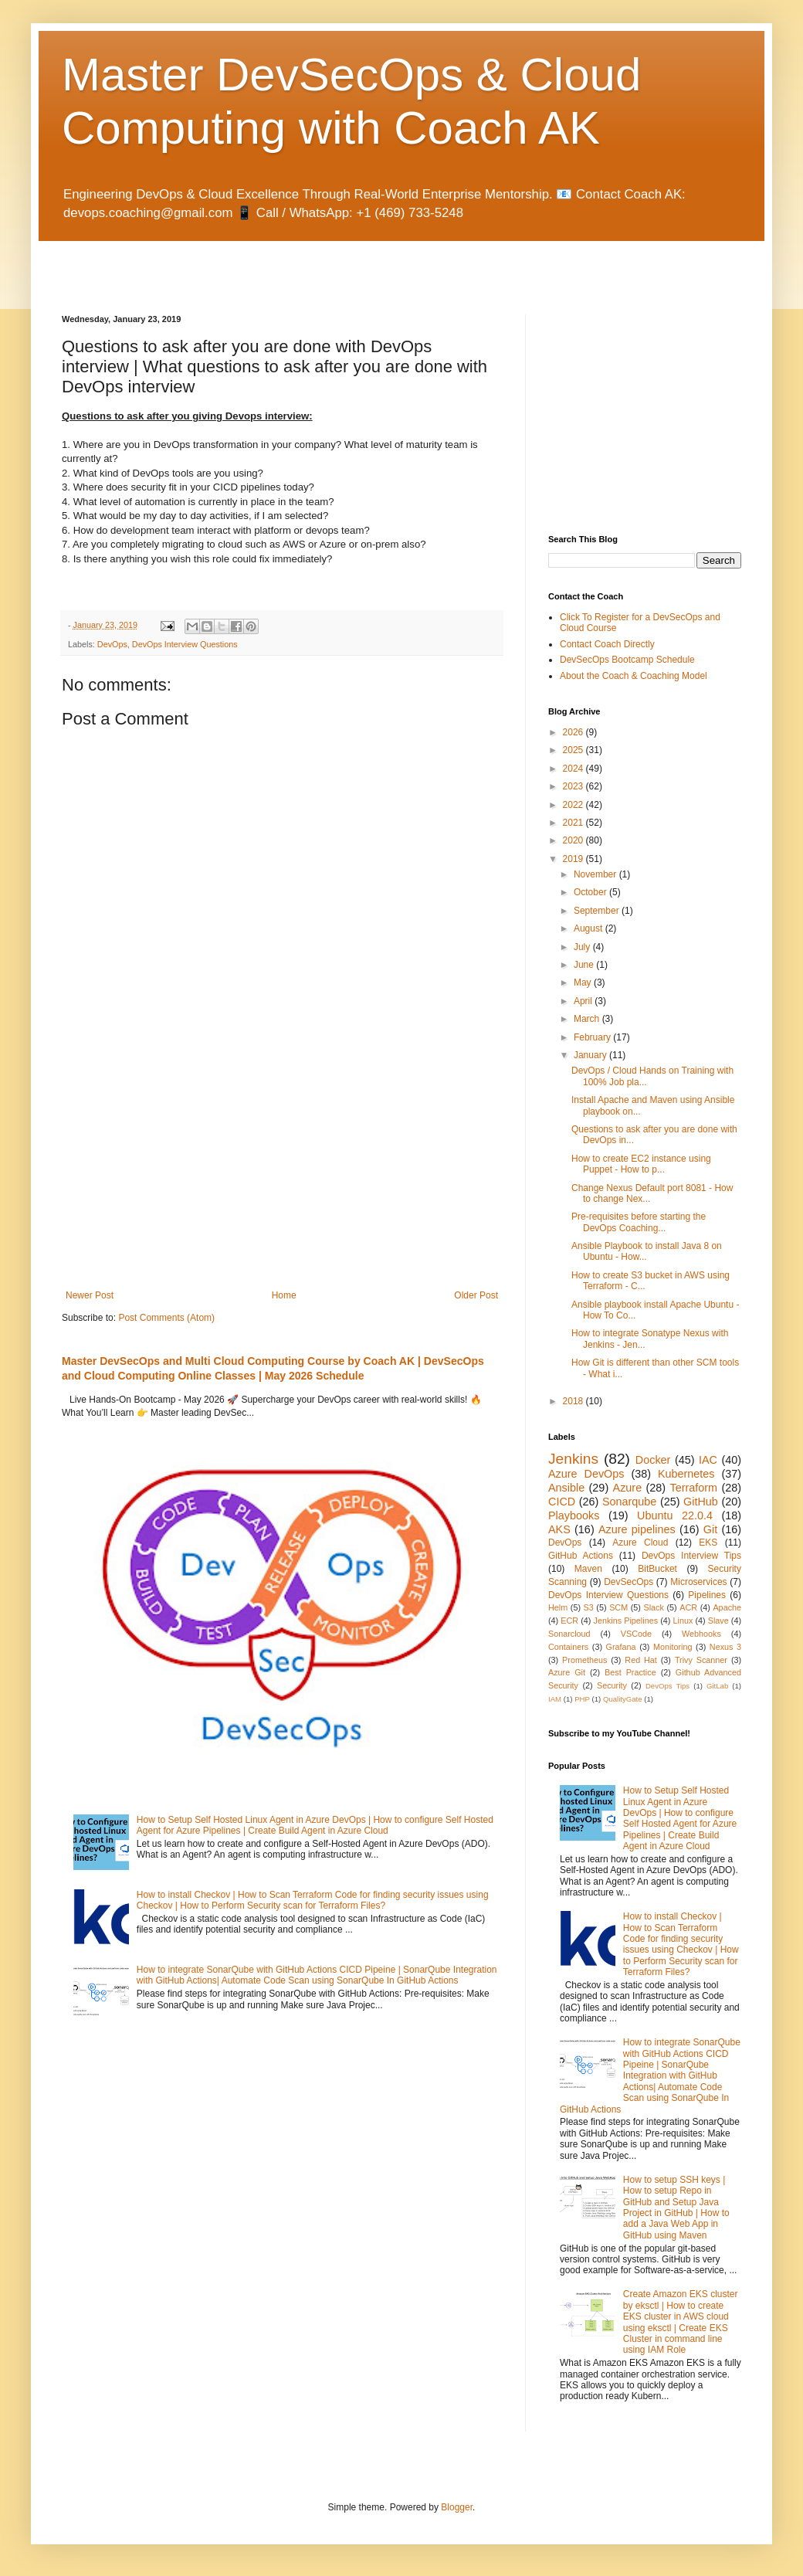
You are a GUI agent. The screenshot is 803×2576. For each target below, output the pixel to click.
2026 (574, 732)
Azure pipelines (637, 1529)
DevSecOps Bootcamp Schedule (627, 659)
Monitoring (672, 1646)
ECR (569, 1620)
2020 (574, 840)
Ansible (566, 1487)
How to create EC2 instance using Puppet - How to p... (641, 1164)
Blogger (457, 2507)
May (584, 982)
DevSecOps (628, 1581)
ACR (688, 1607)
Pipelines (707, 1595)
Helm (558, 1607)
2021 (574, 822)
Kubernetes (686, 1474)
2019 (574, 859)
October (591, 892)
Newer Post (90, 1295)
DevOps (112, 644)
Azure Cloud (640, 1542)
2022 (574, 804)
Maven (588, 1568)
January (591, 1055)
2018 (574, 1401)
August (589, 928)
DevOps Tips (667, 1686)
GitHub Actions (580, 1555)
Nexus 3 (725, 1646)
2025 (574, 750)
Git (710, 1529)
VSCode (636, 1633)
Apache (727, 1607)
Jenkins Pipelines (626, 1620)
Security (612, 1685)
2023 (574, 786)
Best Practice (630, 1672)
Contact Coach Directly (607, 644)
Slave (718, 1620)
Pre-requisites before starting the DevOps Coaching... (638, 1222)
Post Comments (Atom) (166, 1317)
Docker (653, 1460)
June (585, 964)
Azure (627, 1487)
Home (284, 1295)
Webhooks (701, 1633)
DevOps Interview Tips (691, 1555)
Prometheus (584, 1660)
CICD (561, 1501)
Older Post (476, 1295)
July (583, 947)
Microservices (698, 1581)
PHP (582, 1699)
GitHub (700, 1501)
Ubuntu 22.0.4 (675, 1515)
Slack (654, 1607)
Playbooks (573, 1515)
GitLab (717, 1686)
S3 (589, 1607)
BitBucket (657, 1568)
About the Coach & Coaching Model (633, 675)
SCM (618, 1607)
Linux (683, 1620)
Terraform (693, 1487)
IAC (708, 1460)
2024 (574, 768)
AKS (559, 1529)
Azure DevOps (586, 1474)
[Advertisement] (242, 264)
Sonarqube (629, 1501)
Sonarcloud (569, 1633)
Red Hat (641, 1660)
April (584, 1001)
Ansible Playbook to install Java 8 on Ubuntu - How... (646, 1251)
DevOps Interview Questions (185, 644)
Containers (568, 1646)
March (588, 1018)
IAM (554, 1699)
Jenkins (573, 1459)
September (598, 910)
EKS (708, 1542)
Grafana (621, 1646)
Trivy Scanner (701, 1660)
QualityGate (622, 1699)
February (593, 1037)
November (596, 874)
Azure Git (566, 1672)
